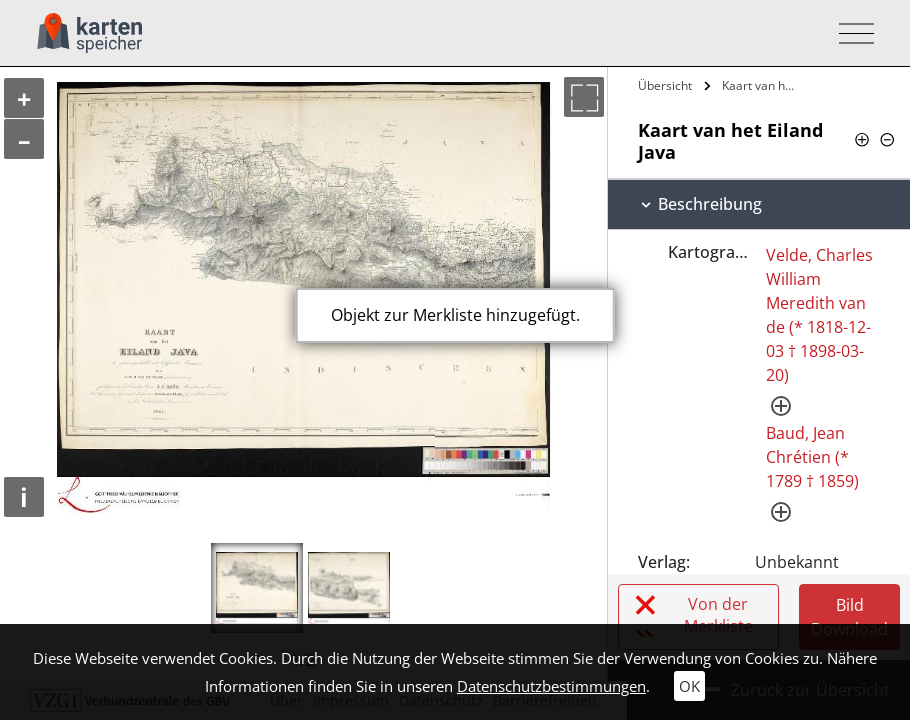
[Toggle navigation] (850, 33)
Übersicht (665, 85)
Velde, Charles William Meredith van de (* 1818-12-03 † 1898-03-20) (819, 315)
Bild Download (849, 617)
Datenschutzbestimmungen (551, 686)
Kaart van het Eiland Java (761, 85)
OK (689, 686)
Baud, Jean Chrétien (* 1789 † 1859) (812, 457)
